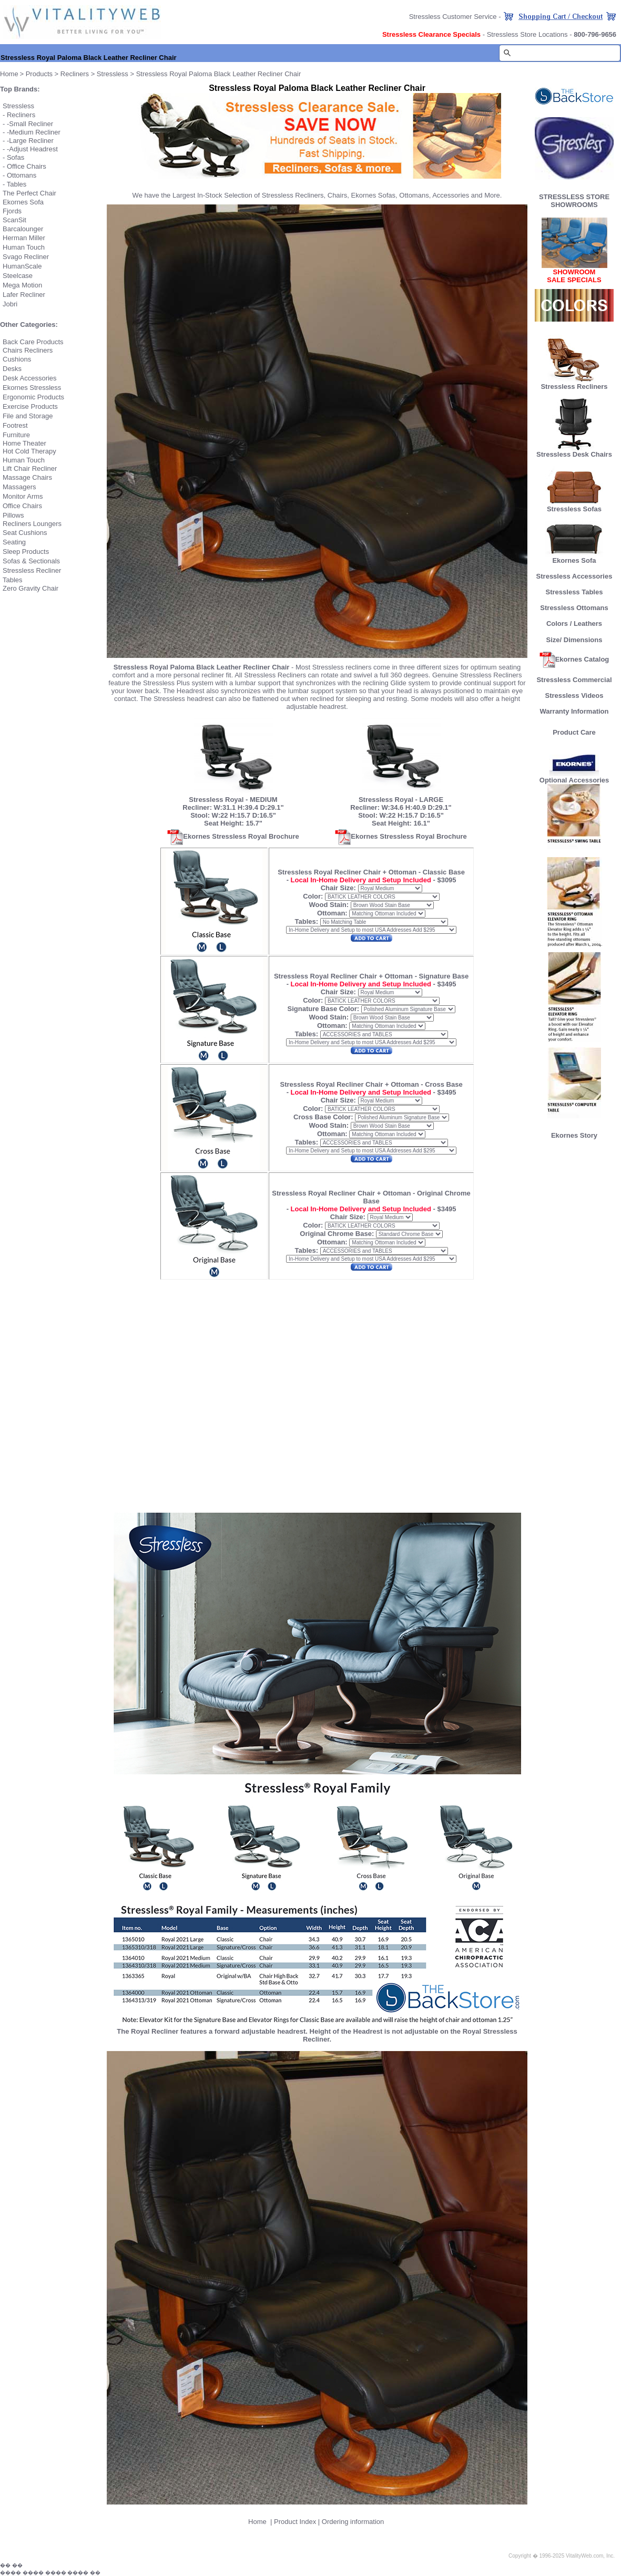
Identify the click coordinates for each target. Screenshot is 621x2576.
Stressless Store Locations (527, 34)
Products (39, 74)
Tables (17, 184)
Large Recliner (31, 141)
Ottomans (21, 175)
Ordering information (353, 2522)
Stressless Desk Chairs (574, 454)
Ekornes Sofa (574, 557)
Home (257, 2522)
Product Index (295, 2522)
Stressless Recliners (574, 383)
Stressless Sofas (574, 506)
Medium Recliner (34, 132)
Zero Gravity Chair (30, 588)
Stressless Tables (574, 592)
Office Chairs (26, 166)
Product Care (574, 732)
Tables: (307, 921)
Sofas (15, 157)
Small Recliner (31, 124)
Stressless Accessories (574, 576)
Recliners (74, 74)
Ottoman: (332, 913)
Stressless (112, 74)
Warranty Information (574, 711)
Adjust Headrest (33, 149)
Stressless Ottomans (574, 608)
